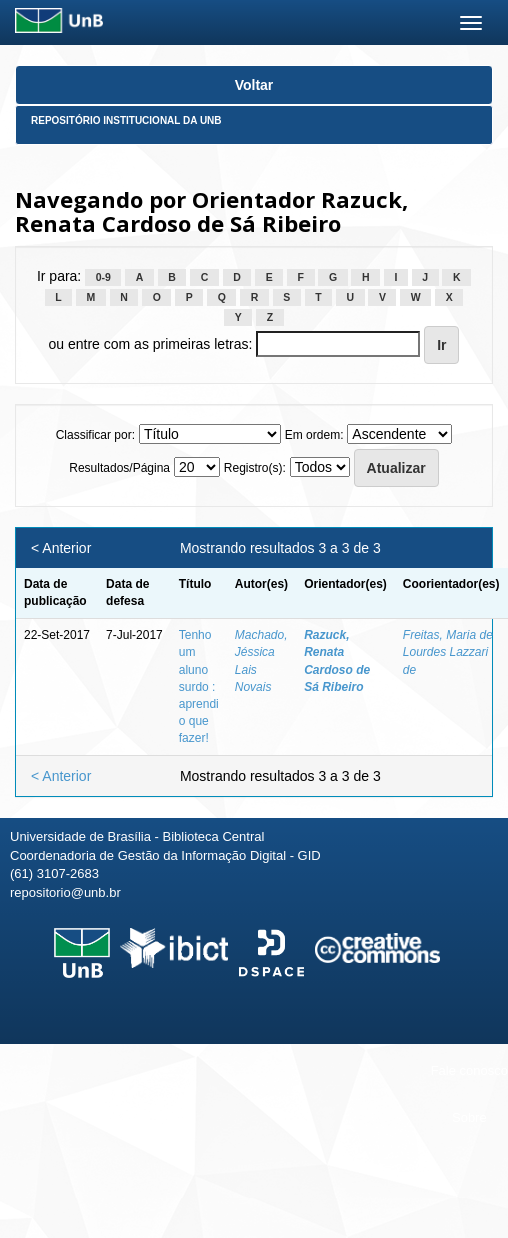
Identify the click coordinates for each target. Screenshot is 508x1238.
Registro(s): (255, 468)
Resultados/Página (119, 468)
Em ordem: (314, 435)
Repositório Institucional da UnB (126, 120)
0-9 (103, 277)
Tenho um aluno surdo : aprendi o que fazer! (199, 686)
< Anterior (61, 548)
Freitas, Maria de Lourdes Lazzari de (448, 652)
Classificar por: (95, 435)
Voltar (254, 85)
